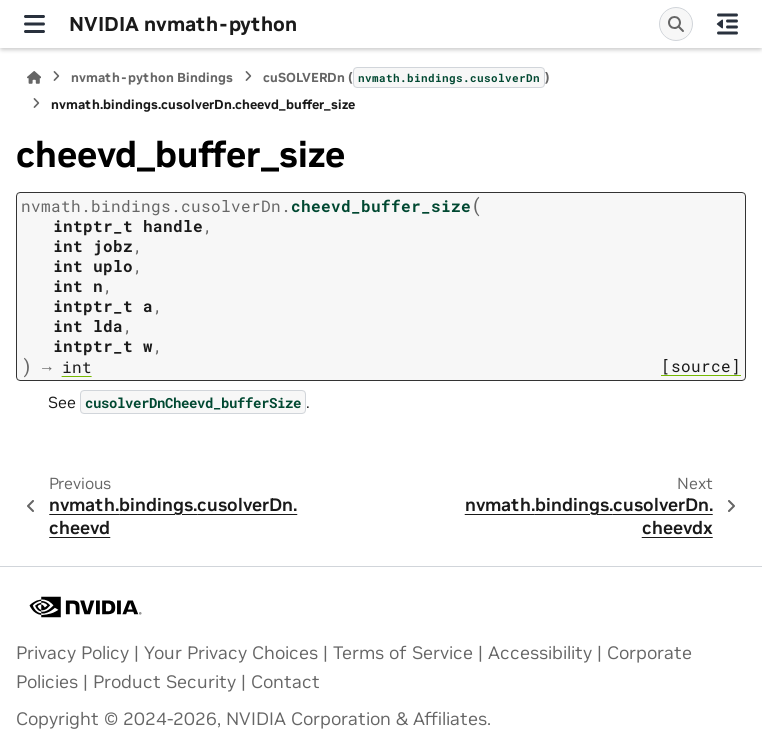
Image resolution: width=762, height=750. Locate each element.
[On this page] (727, 24)
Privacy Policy (72, 653)
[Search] (676, 24)
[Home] (34, 77)
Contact (285, 682)
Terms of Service (403, 653)
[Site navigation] (34, 24)
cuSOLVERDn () (406, 77)
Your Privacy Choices (231, 653)
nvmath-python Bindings (152, 77)
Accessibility (540, 653)
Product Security (164, 682)
